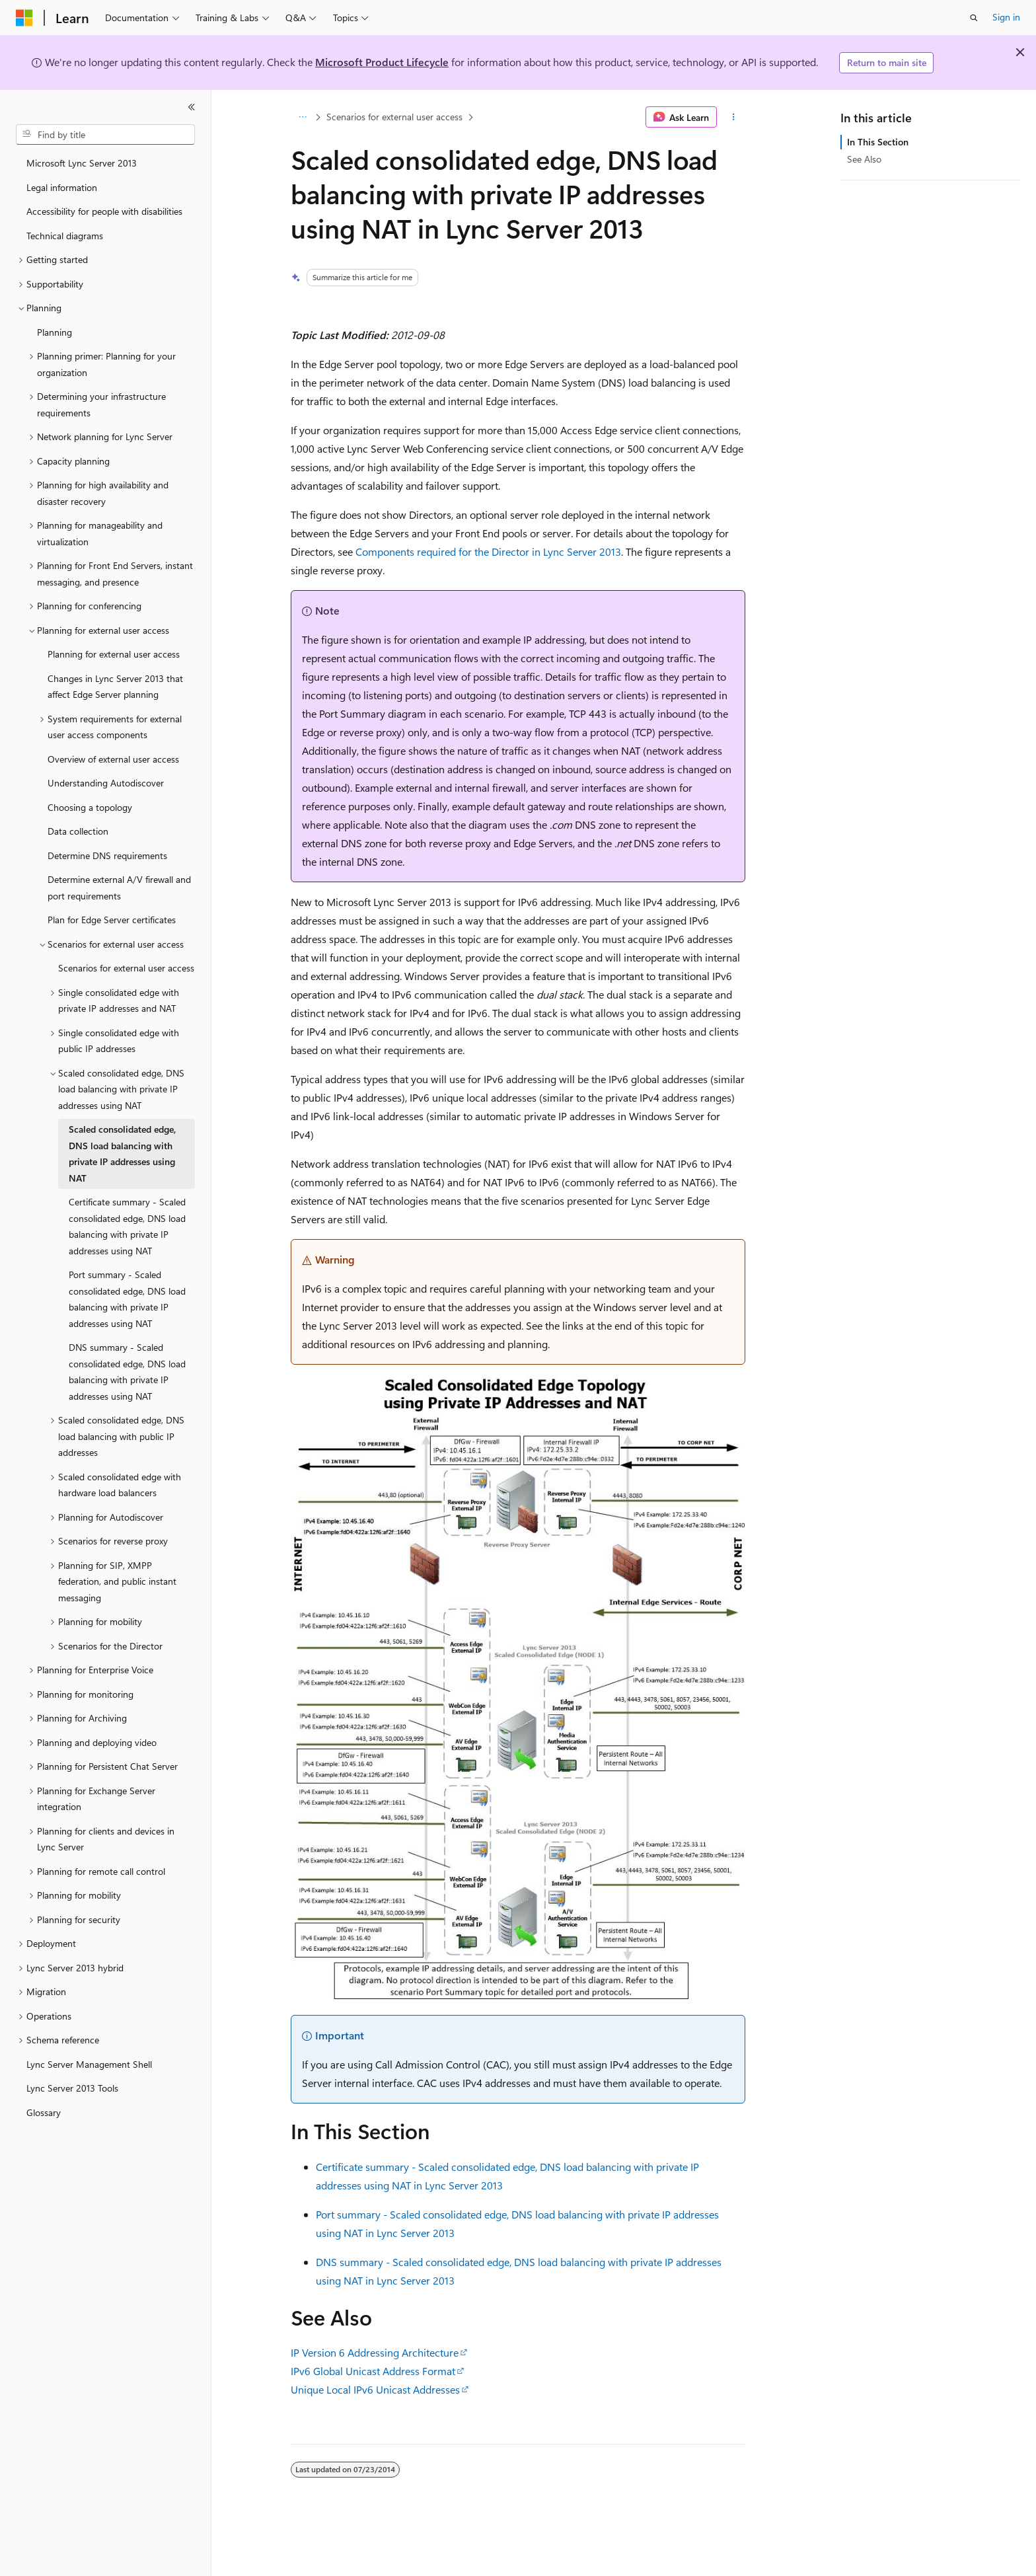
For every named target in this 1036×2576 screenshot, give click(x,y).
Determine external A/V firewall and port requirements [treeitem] (119, 887)
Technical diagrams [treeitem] (64, 235)
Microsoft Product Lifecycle (382, 62)
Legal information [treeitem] (61, 187)
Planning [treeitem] (54, 332)
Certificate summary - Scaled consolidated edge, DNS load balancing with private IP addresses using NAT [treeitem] (127, 1226)
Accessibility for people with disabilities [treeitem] (104, 211)
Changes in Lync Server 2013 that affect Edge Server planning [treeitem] (115, 686)
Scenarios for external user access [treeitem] (126, 968)
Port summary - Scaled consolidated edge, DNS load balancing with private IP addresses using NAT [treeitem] (127, 1299)
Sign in (1006, 17)
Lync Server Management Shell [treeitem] (89, 2064)
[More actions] (733, 117)
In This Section (877, 141)
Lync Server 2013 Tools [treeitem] (72, 2088)
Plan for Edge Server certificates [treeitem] (112, 919)
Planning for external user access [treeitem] (114, 654)
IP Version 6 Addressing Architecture (375, 2352)
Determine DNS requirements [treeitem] (107, 855)
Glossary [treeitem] (43, 2112)
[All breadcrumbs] (302, 117)
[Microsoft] (24, 17)
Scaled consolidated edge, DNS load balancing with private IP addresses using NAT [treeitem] (122, 1153)
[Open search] (974, 18)
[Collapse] (191, 107)
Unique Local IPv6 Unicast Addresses (375, 2389)
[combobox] (105, 134)
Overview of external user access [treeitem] (113, 759)
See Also (864, 159)
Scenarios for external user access (394, 116)
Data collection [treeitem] (78, 831)
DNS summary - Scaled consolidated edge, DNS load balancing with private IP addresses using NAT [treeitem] (127, 1371)
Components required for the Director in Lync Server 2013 (488, 551)
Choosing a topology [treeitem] (90, 807)
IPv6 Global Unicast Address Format (373, 2371)
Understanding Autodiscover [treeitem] (106, 783)
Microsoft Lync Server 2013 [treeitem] (81, 163)
